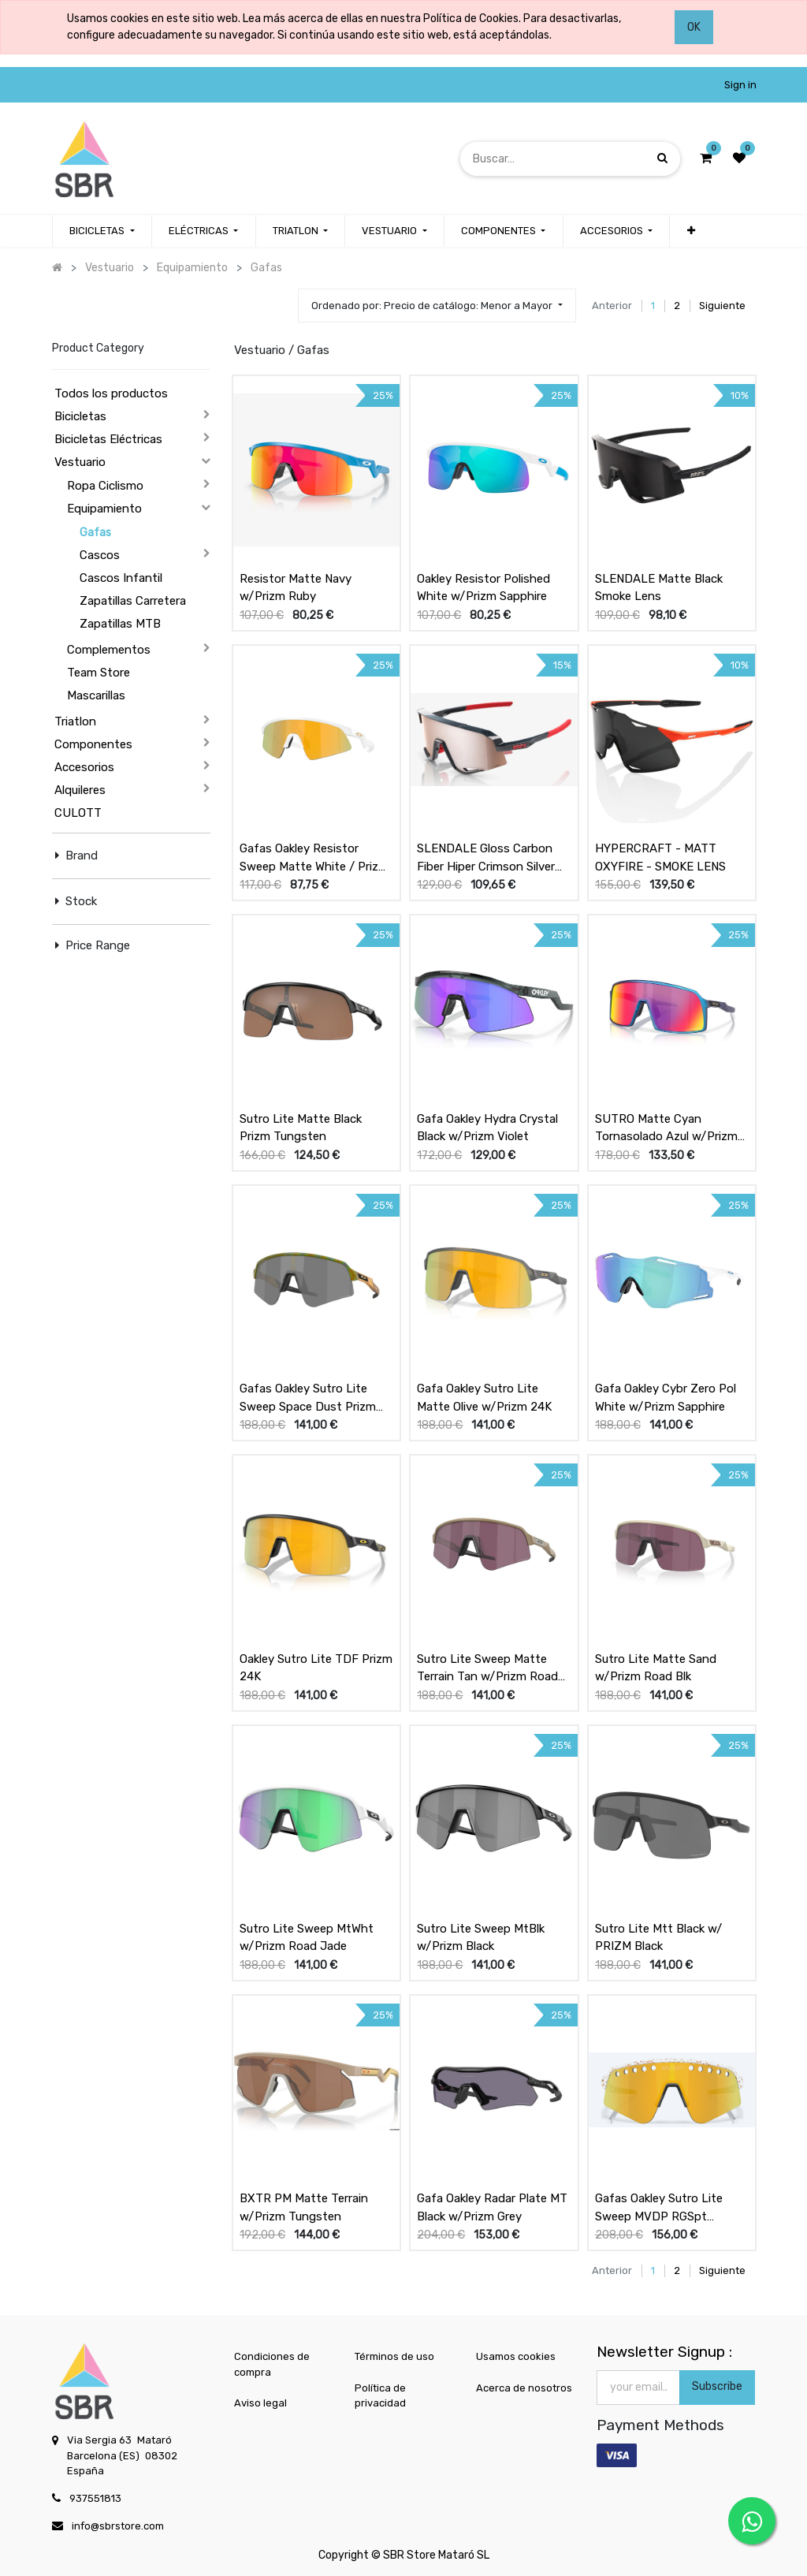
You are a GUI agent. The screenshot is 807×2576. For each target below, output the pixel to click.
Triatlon (75, 721)
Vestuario (80, 462)
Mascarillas (96, 695)
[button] (690, 231)
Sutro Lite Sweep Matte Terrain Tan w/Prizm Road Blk (487, 1668)
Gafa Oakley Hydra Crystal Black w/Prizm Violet (487, 1128)
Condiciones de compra (272, 2364)
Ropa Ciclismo (105, 486)
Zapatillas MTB (120, 624)
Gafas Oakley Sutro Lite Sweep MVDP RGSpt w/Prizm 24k (659, 2207)
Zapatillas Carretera (133, 601)
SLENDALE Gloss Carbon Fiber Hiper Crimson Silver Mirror (486, 857)
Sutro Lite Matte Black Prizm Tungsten (301, 1128)
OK (694, 27)
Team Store (98, 672)
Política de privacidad (380, 2396)
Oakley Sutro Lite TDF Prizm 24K (316, 1668)
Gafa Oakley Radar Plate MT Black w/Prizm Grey (492, 2207)
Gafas (95, 532)
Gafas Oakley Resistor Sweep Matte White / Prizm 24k (314, 857)
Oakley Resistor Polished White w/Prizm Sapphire (483, 588)
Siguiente (722, 305)
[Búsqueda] (662, 158)
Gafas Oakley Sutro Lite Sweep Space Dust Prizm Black (308, 1398)
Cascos (100, 555)
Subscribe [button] (717, 2386)
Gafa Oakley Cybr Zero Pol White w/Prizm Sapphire (665, 1397)
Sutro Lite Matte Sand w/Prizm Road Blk (655, 1668)
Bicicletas (80, 416)
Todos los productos (111, 393)
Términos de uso (394, 2356)
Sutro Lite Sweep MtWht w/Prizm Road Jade (307, 1938)
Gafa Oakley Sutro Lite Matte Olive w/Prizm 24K (484, 1397)
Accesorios (84, 767)
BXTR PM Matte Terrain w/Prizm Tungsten (304, 2207)
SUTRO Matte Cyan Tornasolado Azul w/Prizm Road (666, 1128)
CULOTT (78, 813)
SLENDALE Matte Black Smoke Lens (659, 588)
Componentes (93, 744)
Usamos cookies (516, 2356)
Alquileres (80, 790)
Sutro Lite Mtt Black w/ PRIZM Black (658, 1938)
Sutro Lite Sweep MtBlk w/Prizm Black (481, 1938)
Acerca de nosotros (524, 2388)
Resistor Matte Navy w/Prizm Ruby (295, 588)
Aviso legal (260, 2403)
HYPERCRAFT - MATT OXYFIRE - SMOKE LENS (660, 857)
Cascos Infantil (121, 578)
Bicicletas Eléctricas (108, 439)
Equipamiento (104, 508)
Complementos (109, 650)
